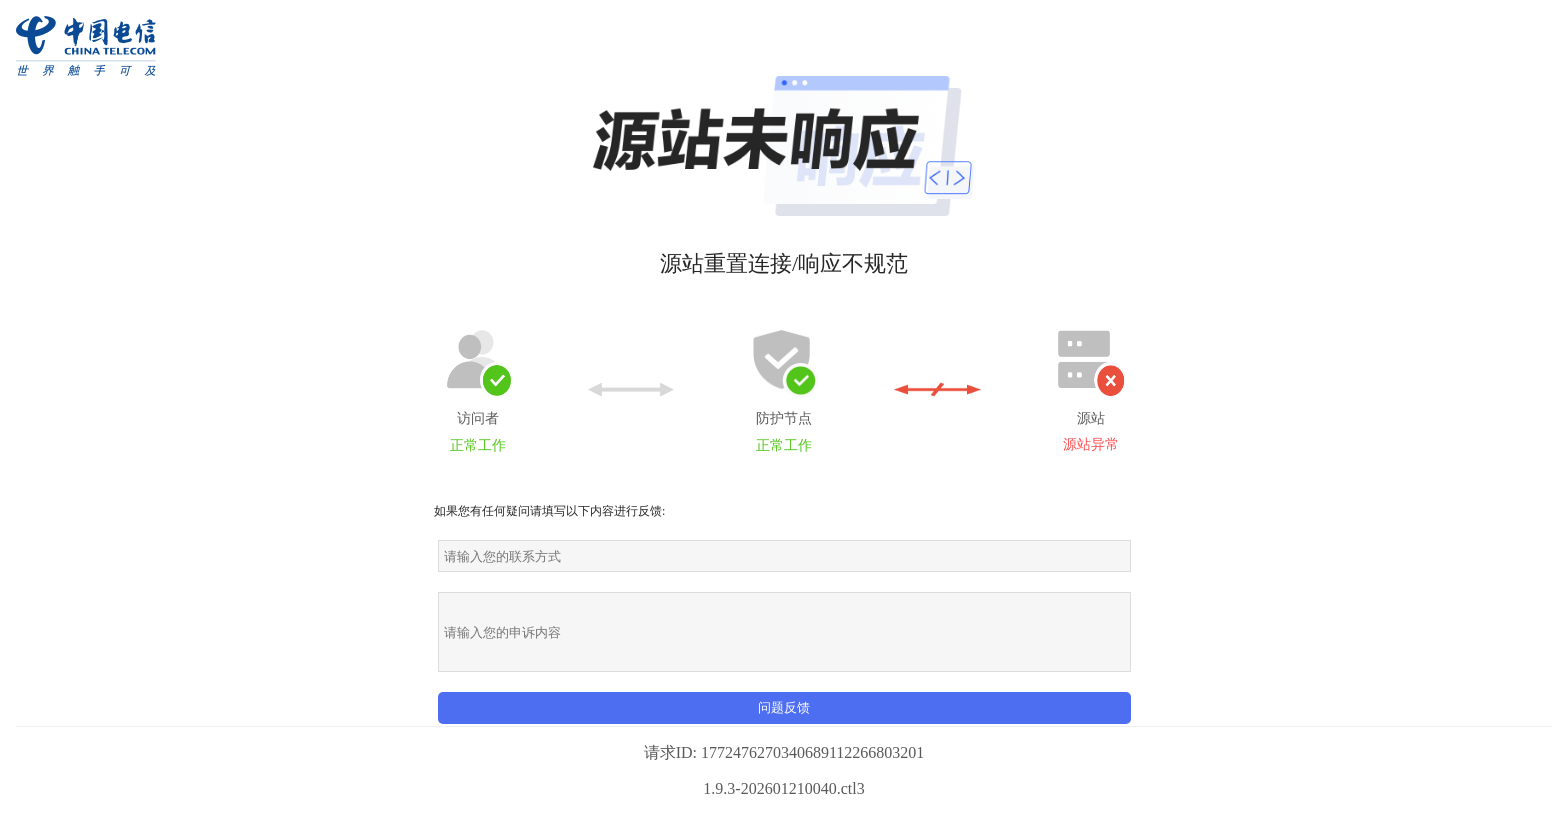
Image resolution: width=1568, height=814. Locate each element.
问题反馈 (784, 707)
